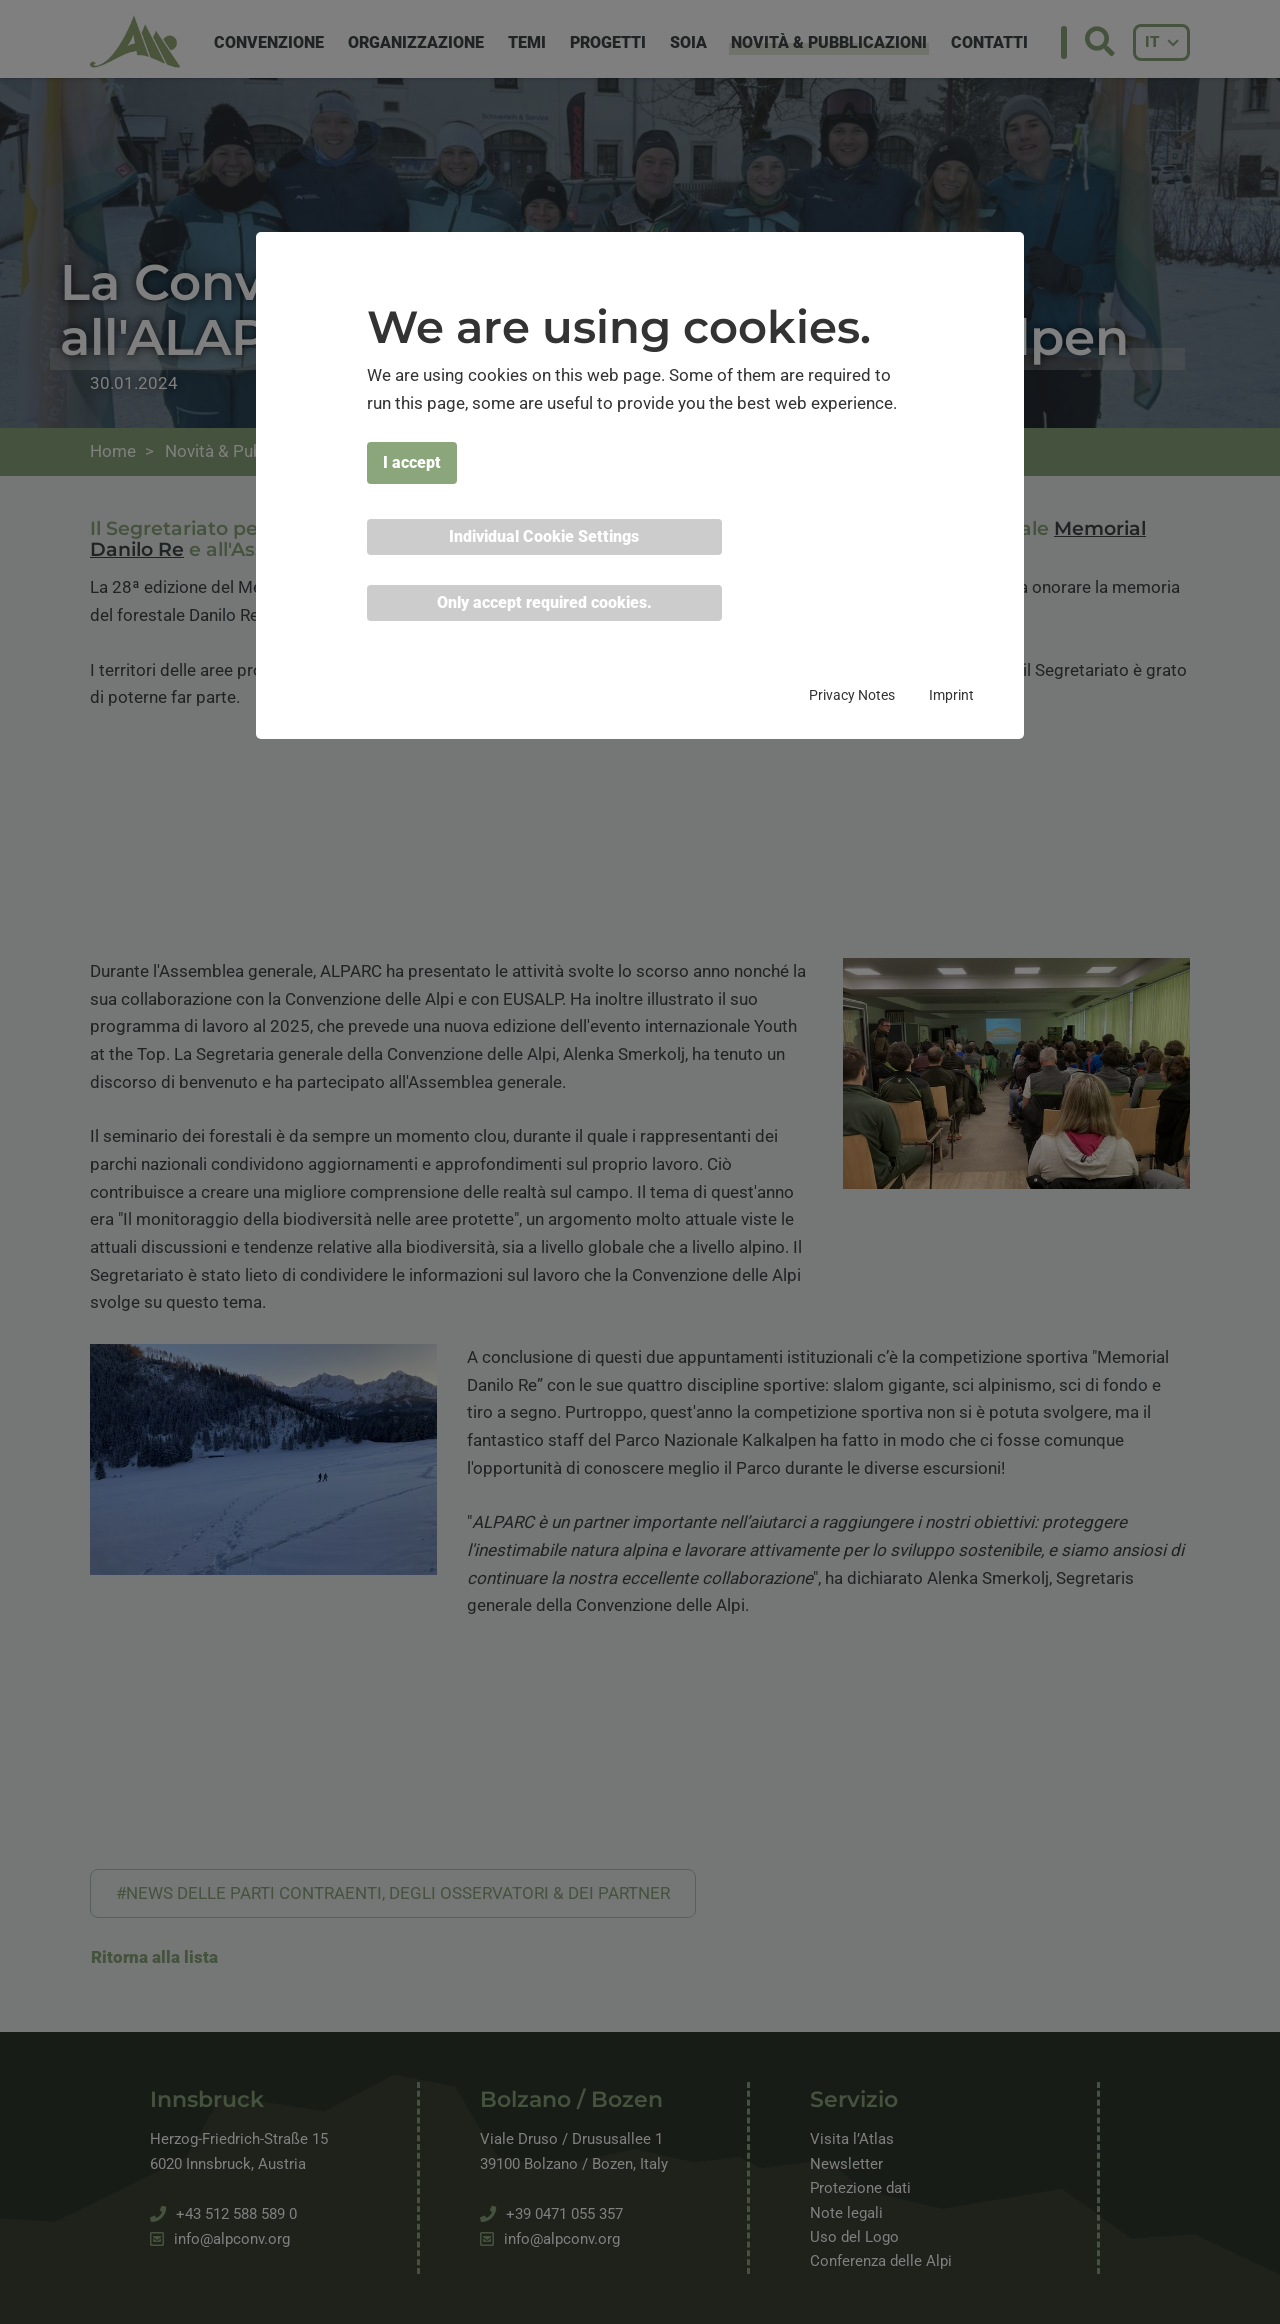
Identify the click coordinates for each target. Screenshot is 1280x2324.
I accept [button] (412, 462)
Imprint (951, 695)
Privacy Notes (852, 695)
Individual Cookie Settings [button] (544, 536)
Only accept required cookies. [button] (544, 602)
